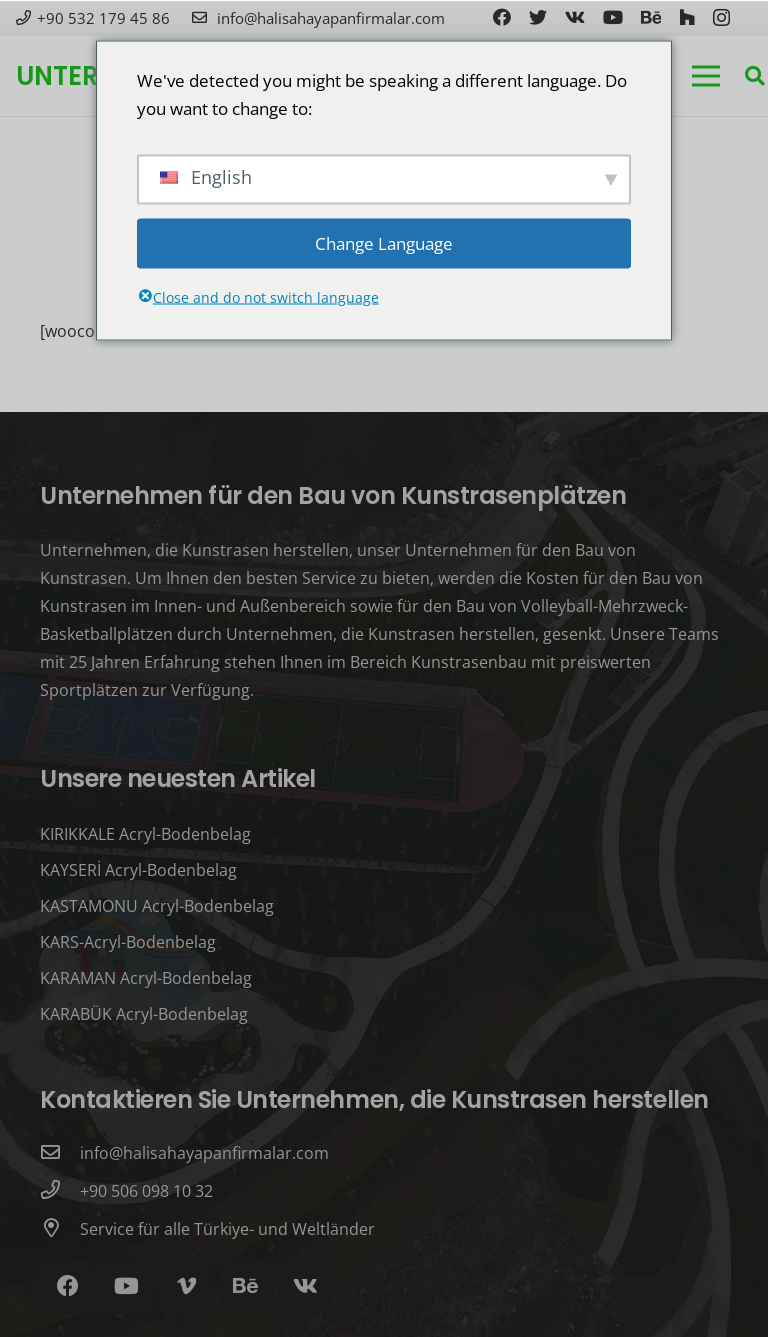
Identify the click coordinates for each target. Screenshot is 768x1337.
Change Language (384, 242)
